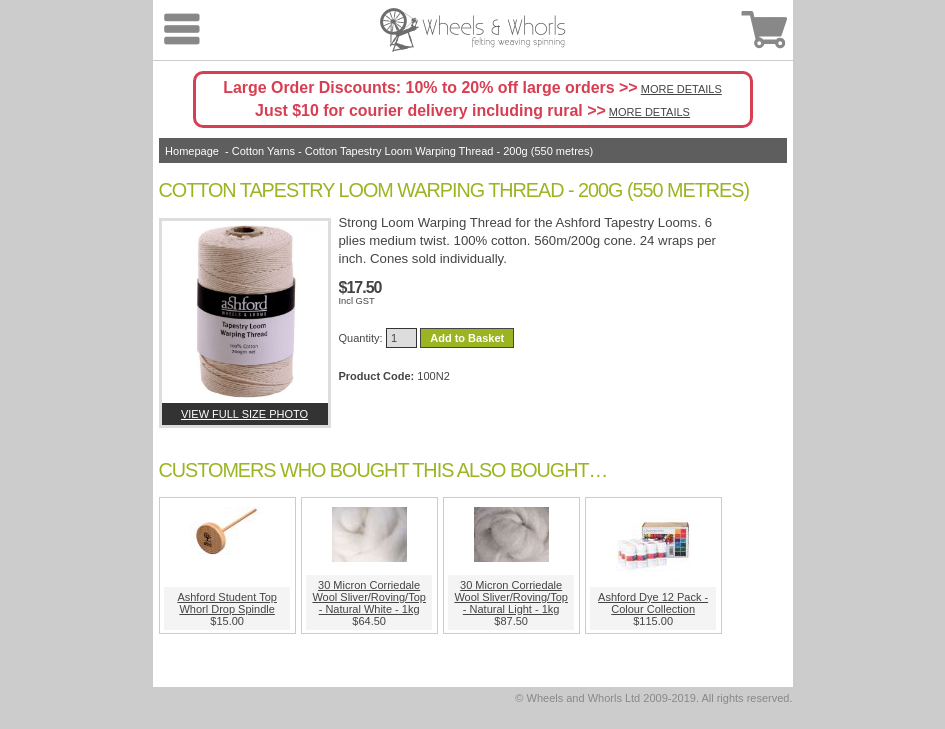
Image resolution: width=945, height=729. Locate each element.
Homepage (192, 151)
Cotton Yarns (263, 151)
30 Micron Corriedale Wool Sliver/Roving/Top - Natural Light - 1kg (511, 597)
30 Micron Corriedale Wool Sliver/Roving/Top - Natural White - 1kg (369, 597)
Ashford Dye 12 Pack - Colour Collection (653, 603)
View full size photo (244, 414)
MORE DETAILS (681, 89)
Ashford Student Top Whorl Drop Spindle (226, 603)
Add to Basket (467, 338)
